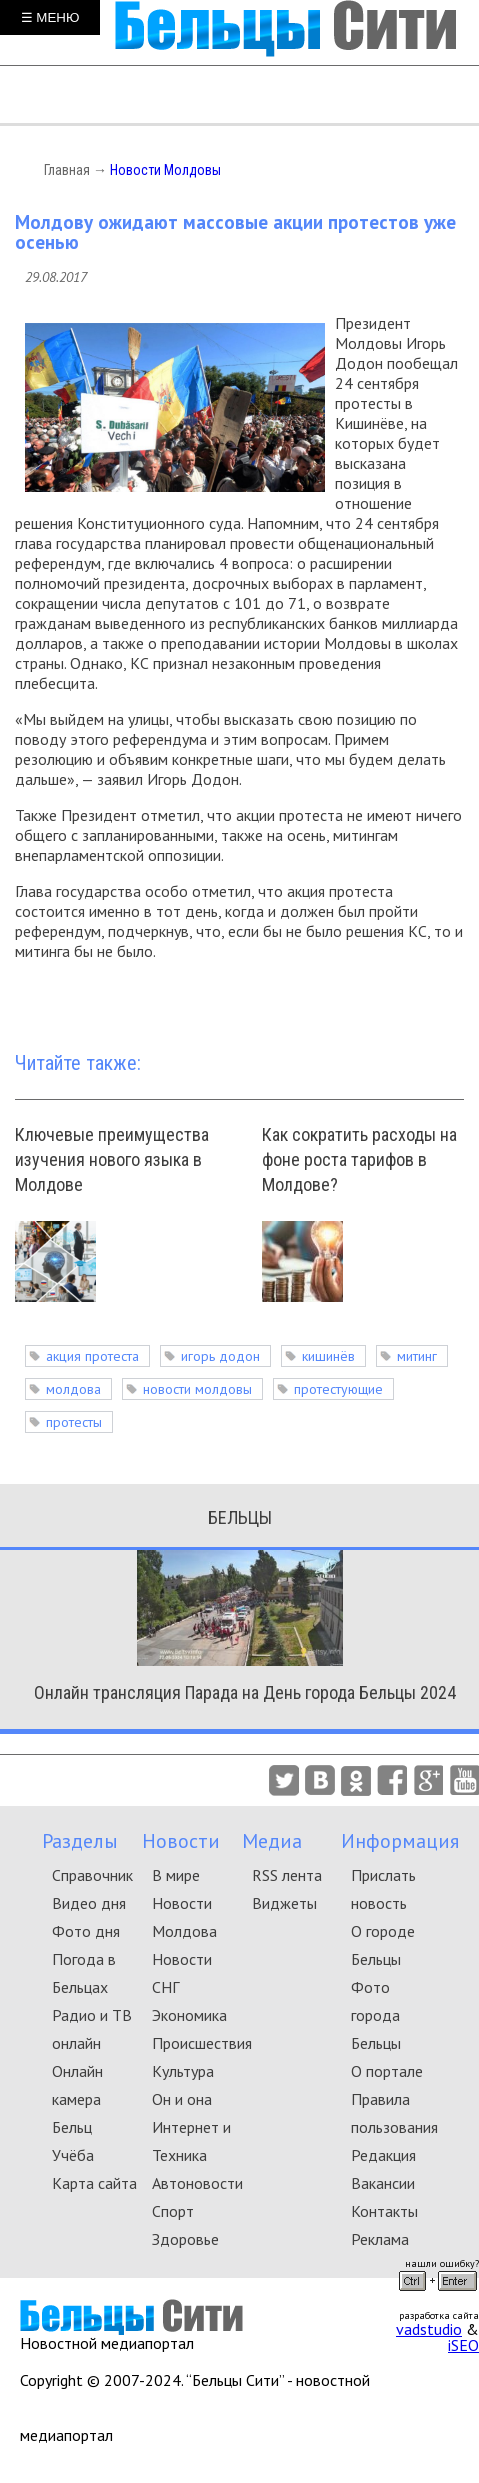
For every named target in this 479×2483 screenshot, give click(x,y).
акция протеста (92, 1356)
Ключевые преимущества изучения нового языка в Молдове (112, 1159)
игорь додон (220, 1356)
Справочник (92, 1875)
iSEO (463, 2345)
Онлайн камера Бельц (77, 2099)
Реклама (380, 2239)
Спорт (173, 2211)
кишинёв (328, 1356)
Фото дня (86, 1931)
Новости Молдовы (165, 170)
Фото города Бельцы (376, 2015)
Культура (183, 2071)
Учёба (73, 2155)
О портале (387, 2071)
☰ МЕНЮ (50, 17)
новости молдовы (197, 1389)
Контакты (384, 2211)
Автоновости (197, 2183)
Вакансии (383, 2183)
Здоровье (185, 2239)
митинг (417, 1356)
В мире (176, 1875)
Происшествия (202, 2043)
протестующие (338, 1389)
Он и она (182, 2099)
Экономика (189, 2015)
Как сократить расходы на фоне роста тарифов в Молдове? (359, 1159)
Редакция (383, 2155)
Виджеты (284, 1903)
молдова (73, 1389)
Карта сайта (94, 2183)
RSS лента (287, 1875)
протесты (74, 1422)
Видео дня (89, 1903)
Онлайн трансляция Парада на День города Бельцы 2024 (245, 1692)
